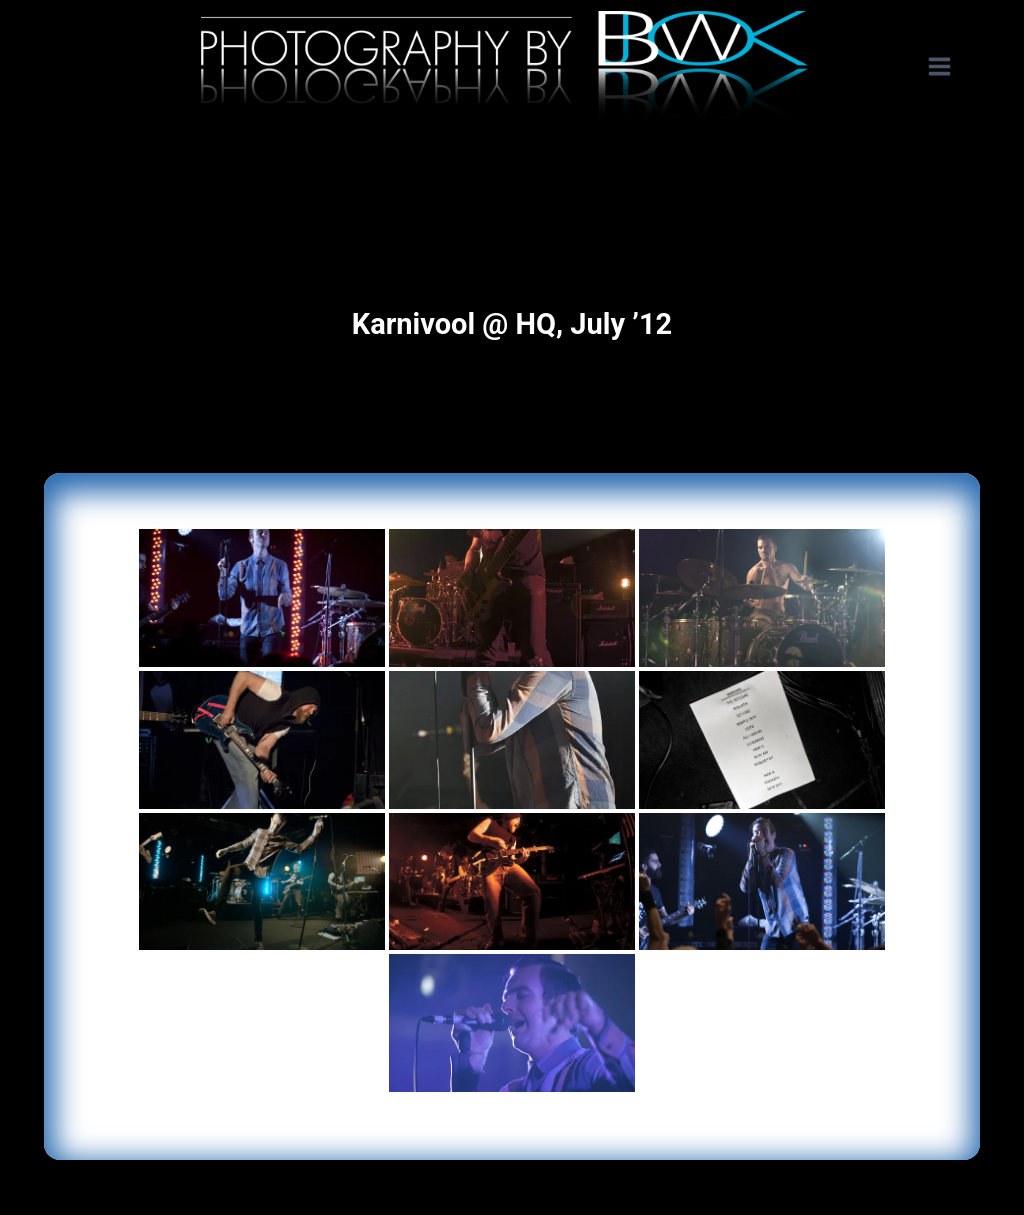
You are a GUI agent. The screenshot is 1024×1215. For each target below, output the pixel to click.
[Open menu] (949, 67)
